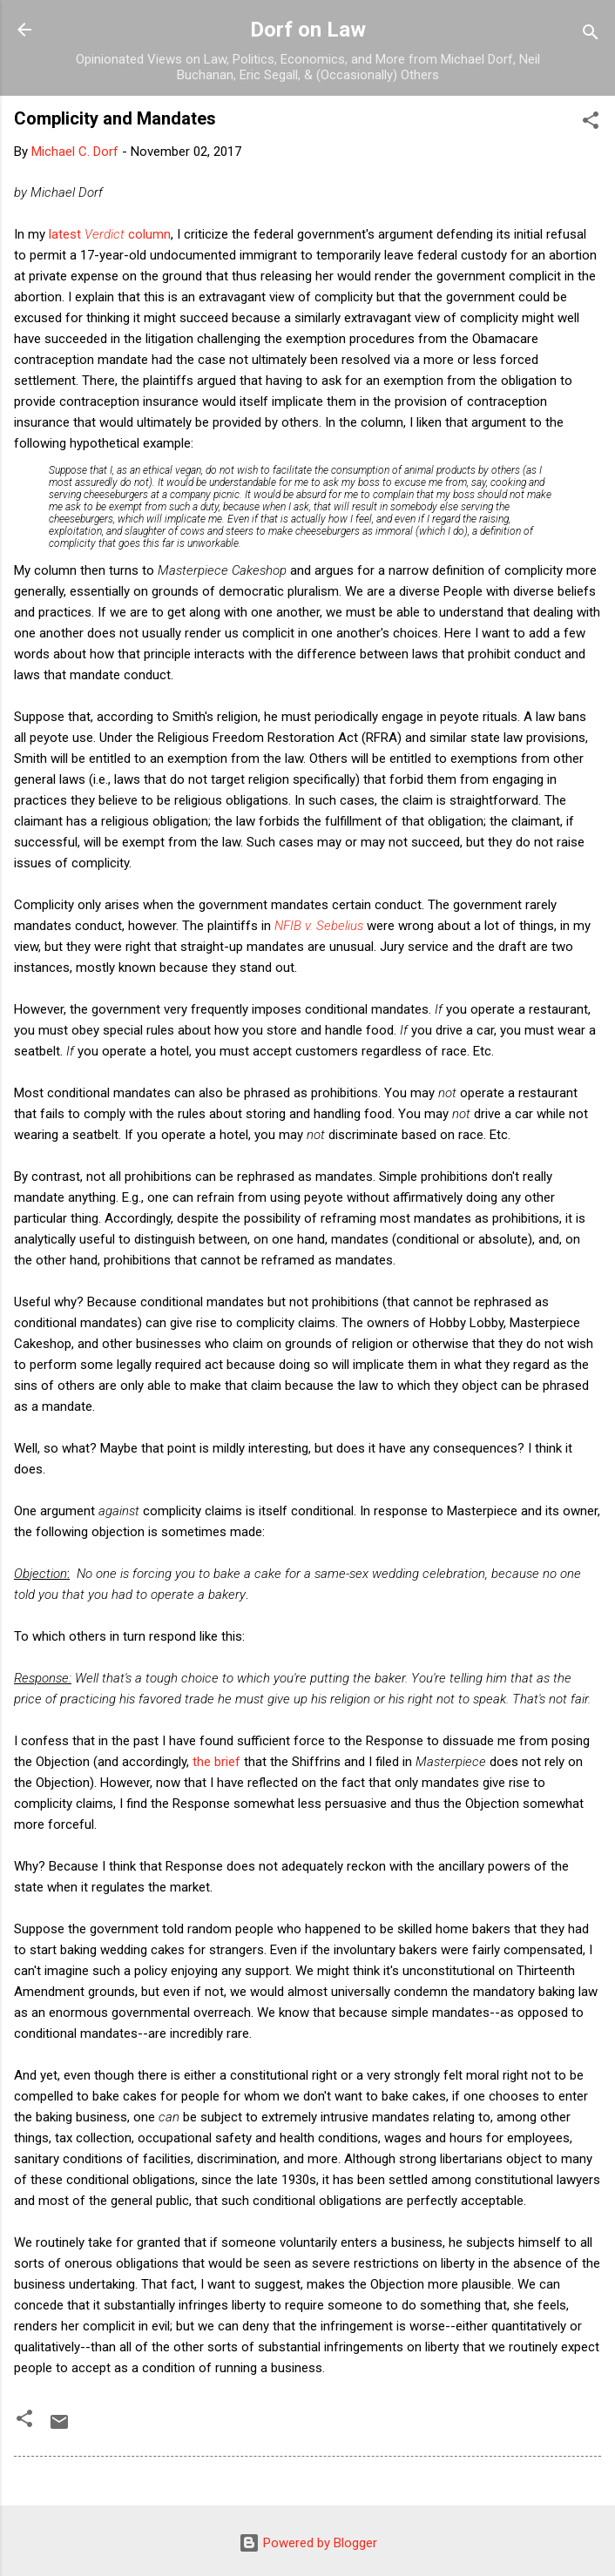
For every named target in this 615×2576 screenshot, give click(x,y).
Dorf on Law (308, 29)
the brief (216, 1762)
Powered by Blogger (308, 2543)
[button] (590, 123)
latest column (110, 234)
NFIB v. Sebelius (318, 926)
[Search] (590, 35)
